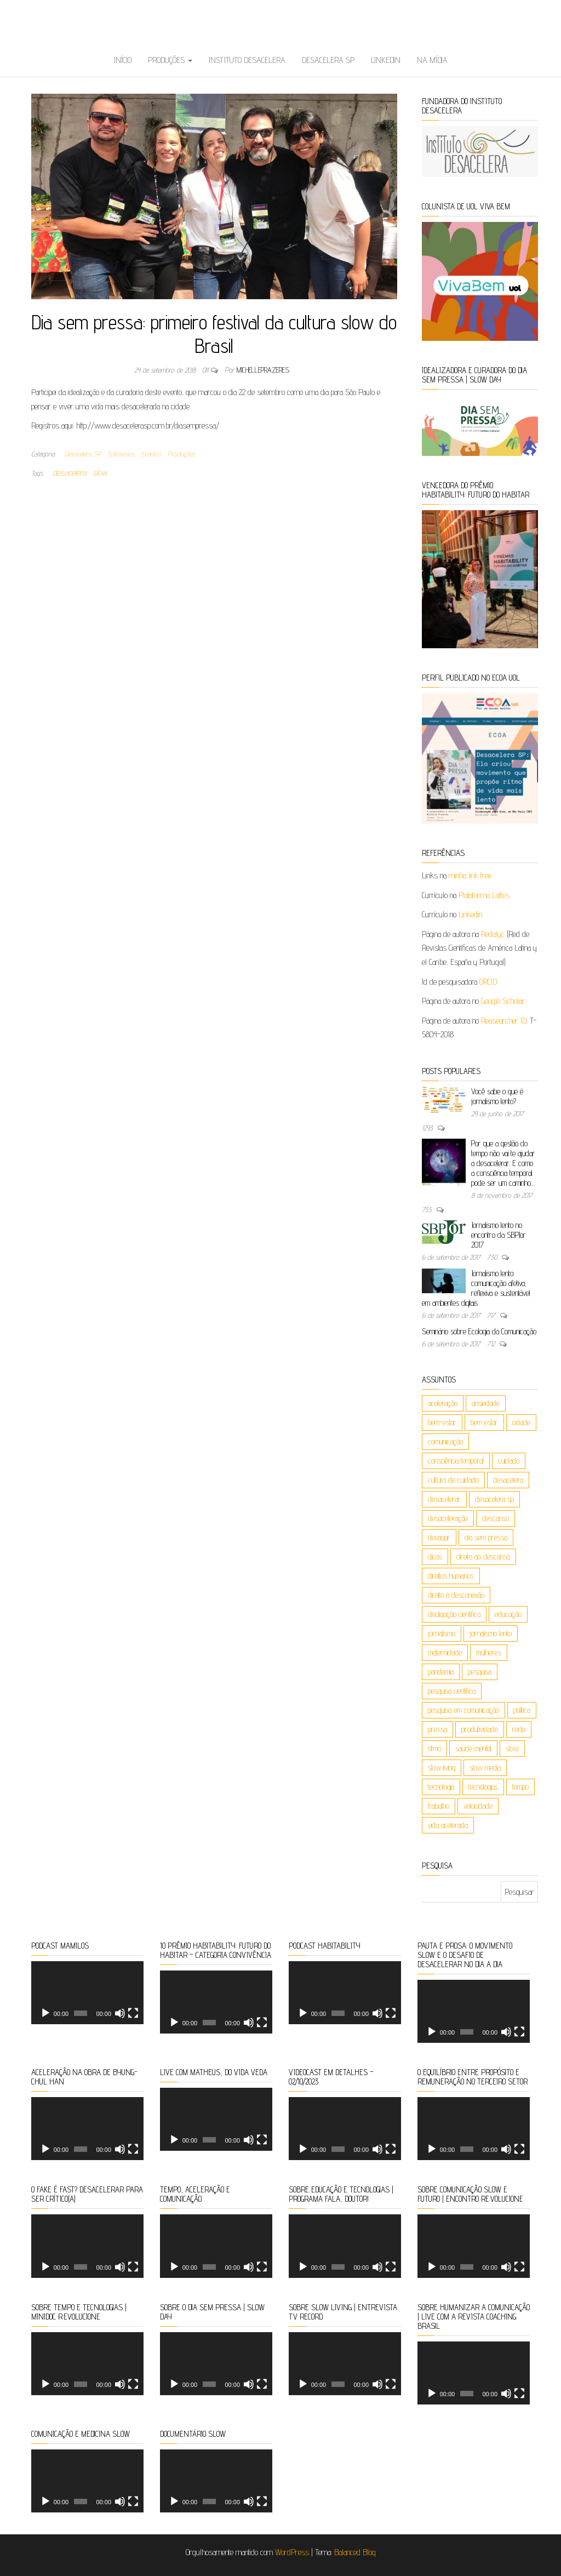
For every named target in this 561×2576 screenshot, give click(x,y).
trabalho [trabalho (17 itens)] (438, 1805)
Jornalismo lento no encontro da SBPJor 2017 (498, 1234)
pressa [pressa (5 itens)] (437, 1729)
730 (493, 1257)
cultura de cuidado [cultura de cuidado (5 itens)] (453, 1479)
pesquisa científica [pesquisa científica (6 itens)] (452, 1690)
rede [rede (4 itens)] (518, 1729)
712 (492, 1343)
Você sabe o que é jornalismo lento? (497, 1096)
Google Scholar (503, 1001)
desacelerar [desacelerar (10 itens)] (444, 1499)
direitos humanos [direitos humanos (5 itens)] (451, 1575)
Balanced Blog (355, 2552)
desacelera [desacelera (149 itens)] (508, 1479)
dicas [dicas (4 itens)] (435, 1556)
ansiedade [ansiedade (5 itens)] (486, 1403)
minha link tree (470, 875)
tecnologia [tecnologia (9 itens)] (441, 1786)
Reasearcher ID (503, 1020)
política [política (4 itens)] (521, 1710)
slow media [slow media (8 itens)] (485, 1767)
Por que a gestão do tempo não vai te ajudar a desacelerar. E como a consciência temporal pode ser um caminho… (503, 1163)
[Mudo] (120, 2013)
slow (100, 472)
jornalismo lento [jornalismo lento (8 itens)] (491, 1633)
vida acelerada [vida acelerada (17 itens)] (448, 1825)
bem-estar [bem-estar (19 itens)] (442, 1422)
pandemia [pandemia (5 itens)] (441, 1671)
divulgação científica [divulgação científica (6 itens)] (454, 1614)
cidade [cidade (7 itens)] (521, 1422)
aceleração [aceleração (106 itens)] (442, 1403)
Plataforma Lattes (484, 895)
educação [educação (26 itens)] (508, 1614)
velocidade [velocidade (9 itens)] (478, 1805)
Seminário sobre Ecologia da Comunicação (479, 1331)
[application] (87, 1992)
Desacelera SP (328, 60)
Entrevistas (121, 453)
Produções (170, 60)
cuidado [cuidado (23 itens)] (508, 1460)
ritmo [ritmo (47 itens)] (434, 1748)
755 (428, 1209)
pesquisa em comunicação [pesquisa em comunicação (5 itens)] (463, 1710)
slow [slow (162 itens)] (512, 1748)
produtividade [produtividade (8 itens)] (479, 1729)
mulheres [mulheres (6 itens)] (488, 1652)
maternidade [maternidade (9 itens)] (445, 1652)
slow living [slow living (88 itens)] (441, 1767)
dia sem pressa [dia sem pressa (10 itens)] (486, 1537)
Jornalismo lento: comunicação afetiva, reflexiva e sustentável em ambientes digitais (476, 1288)
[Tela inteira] (133, 2013)
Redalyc (493, 934)
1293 (428, 1127)
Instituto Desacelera (247, 60)
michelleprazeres (263, 369)
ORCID (488, 981)
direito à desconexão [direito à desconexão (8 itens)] (456, 1595)
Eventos (151, 453)
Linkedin (385, 60)
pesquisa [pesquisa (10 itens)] (479, 1671)
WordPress (292, 2552)
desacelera (69, 472)
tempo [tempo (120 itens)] (520, 1786)
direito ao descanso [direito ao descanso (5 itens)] (483, 1556)
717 (492, 1315)
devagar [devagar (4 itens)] (439, 1537)
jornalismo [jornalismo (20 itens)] (441, 1633)
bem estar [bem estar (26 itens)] (484, 1422)
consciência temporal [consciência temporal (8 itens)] (456, 1460)
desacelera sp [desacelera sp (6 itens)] (494, 1499)
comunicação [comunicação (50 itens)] (445, 1441)
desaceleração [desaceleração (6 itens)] (448, 1518)
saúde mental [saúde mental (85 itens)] (473, 1748)
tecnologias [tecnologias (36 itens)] (483, 1786)
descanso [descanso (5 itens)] (495, 1518)
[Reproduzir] (45, 2013)
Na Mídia (432, 60)
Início (122, 60)
